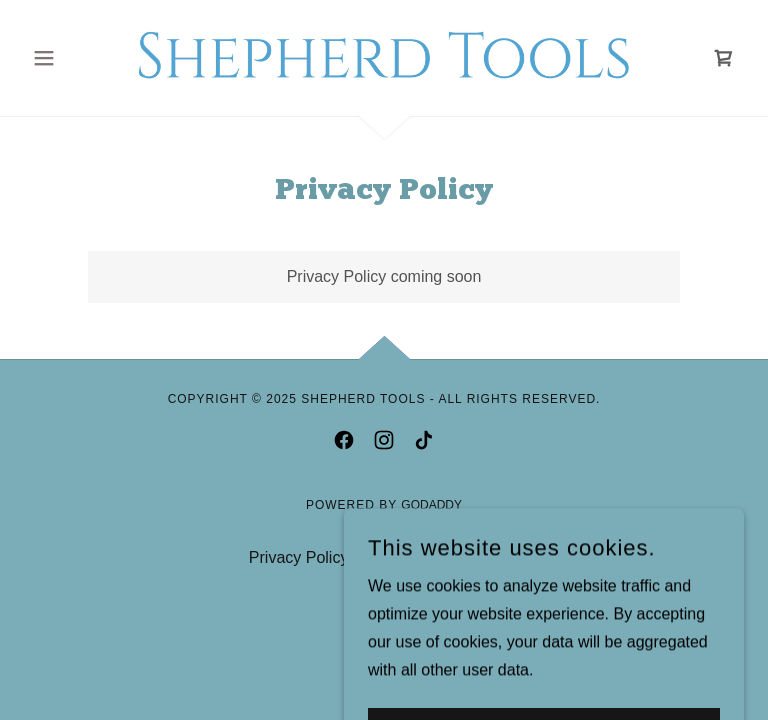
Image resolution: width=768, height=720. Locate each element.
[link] (384, 56)
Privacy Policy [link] (299, 557)
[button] (78, 58)
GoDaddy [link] (431, 505)
